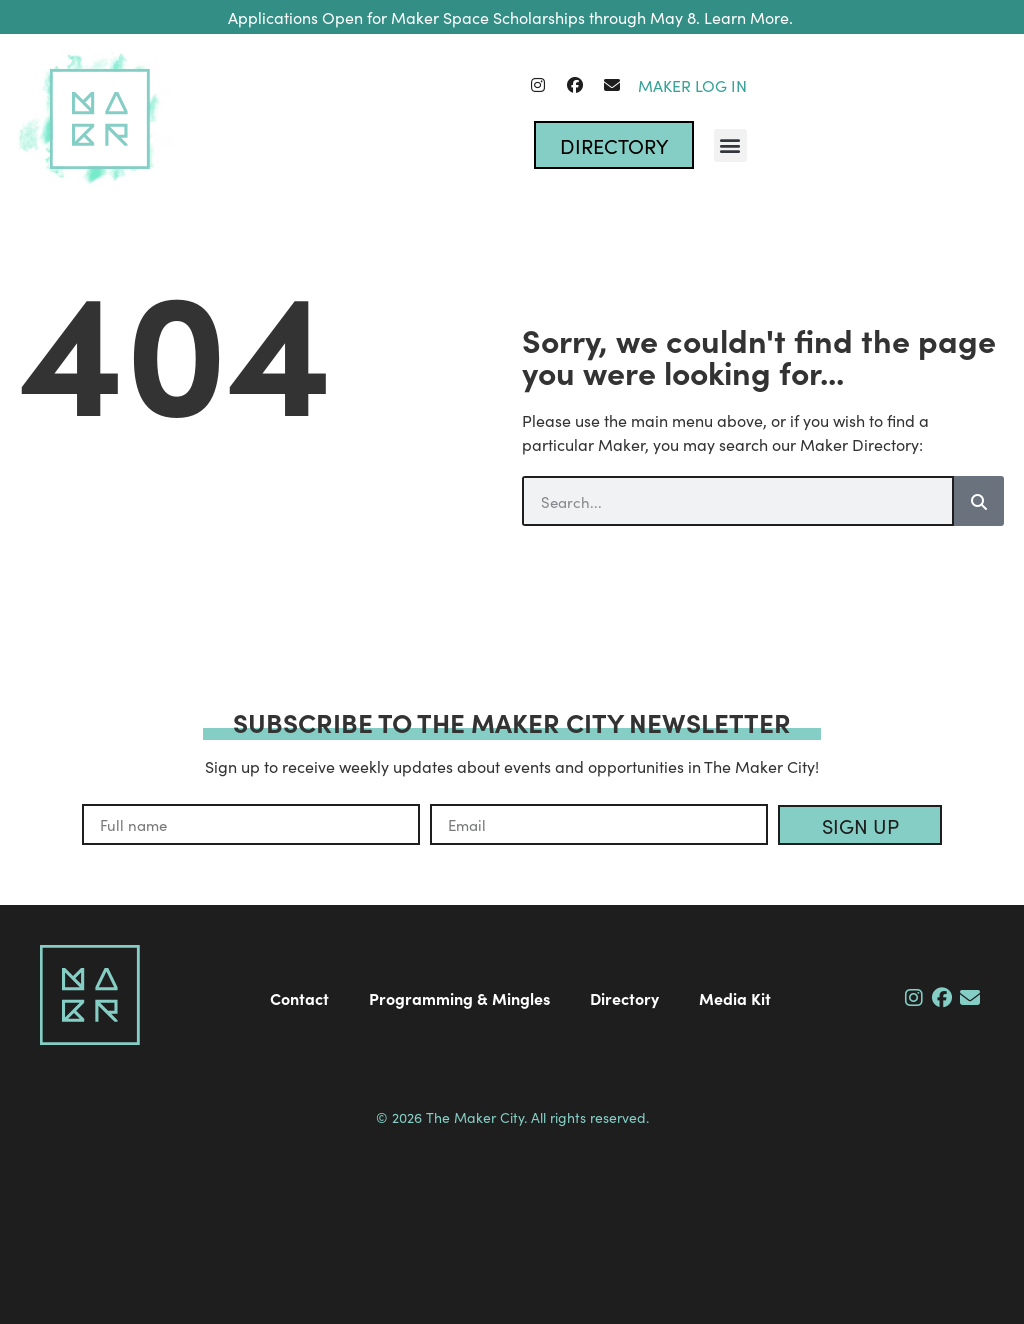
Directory (624, 998)
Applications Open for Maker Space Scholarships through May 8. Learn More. (512, 17)
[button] (730, 145)
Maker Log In (692, 85)
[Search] (979, 501)
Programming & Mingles (459, 998)
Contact (299, 998)
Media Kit (735, 998)
